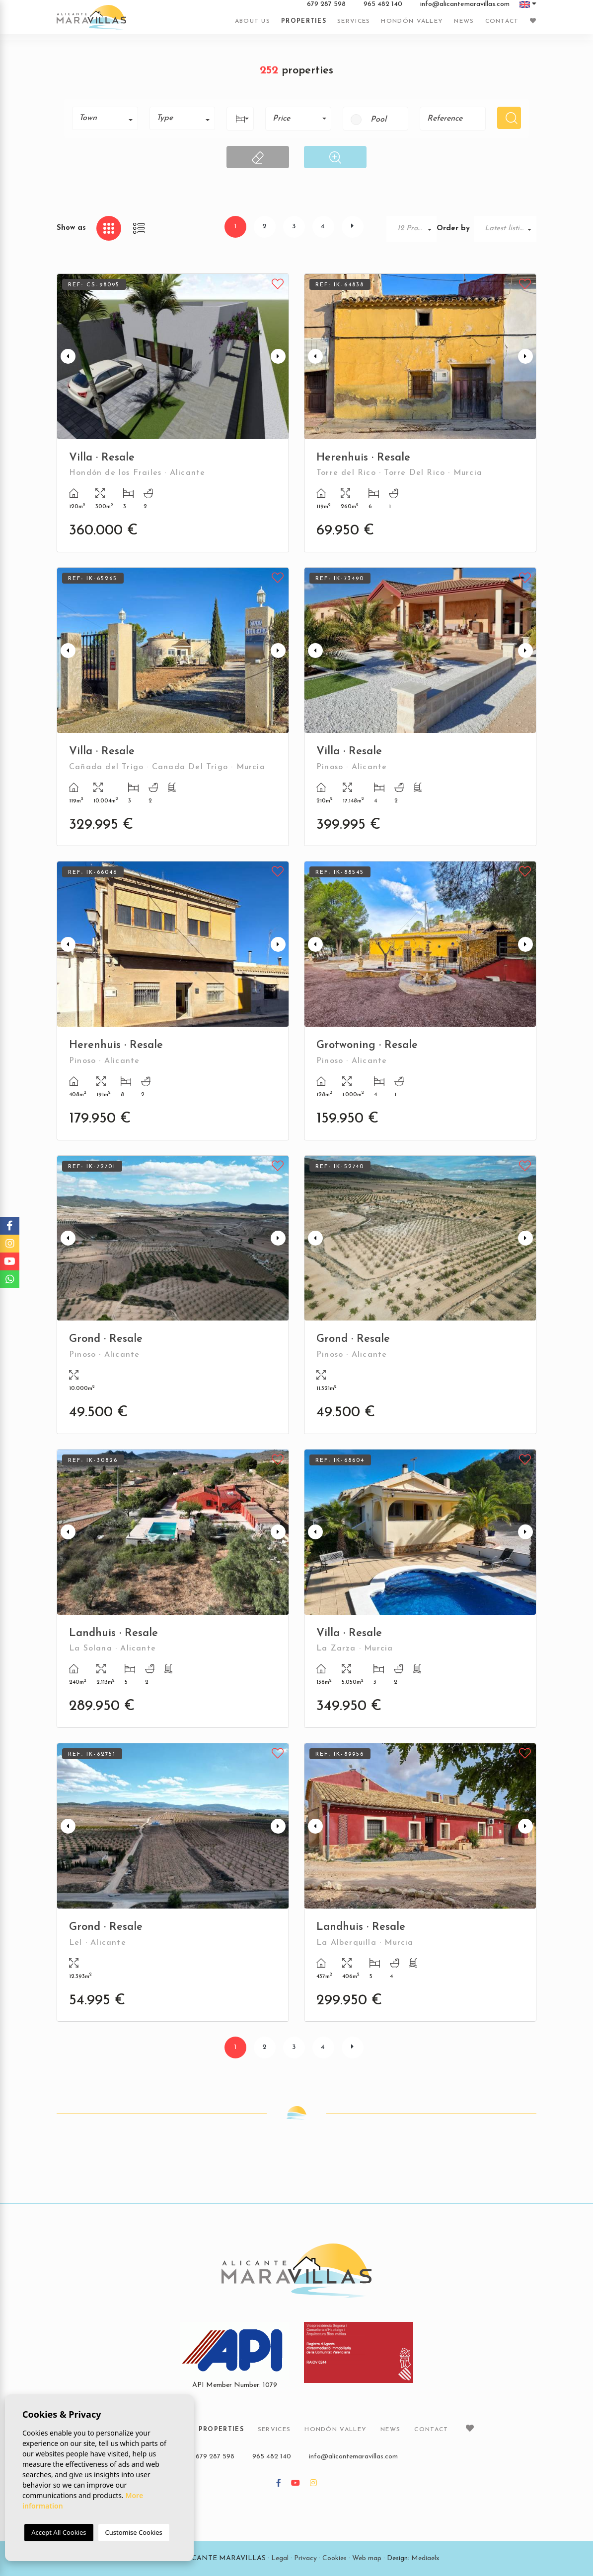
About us (252, 21)
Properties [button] (303, 21)
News (464, 21)
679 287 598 (326, 4)
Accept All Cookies (58, 2532)
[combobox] (105, 118)
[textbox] (108, 118)
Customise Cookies (133, 2532)
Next (279, 356)
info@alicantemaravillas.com (465, 4)
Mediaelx (425, 2558)
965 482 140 (383, 4)
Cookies (334, 2558)
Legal (280, 2558)
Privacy (305, 2558)
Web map (366, 2558)
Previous (66, 356)
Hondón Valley (412, 21)
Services (353, 21)
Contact (502, 21)
